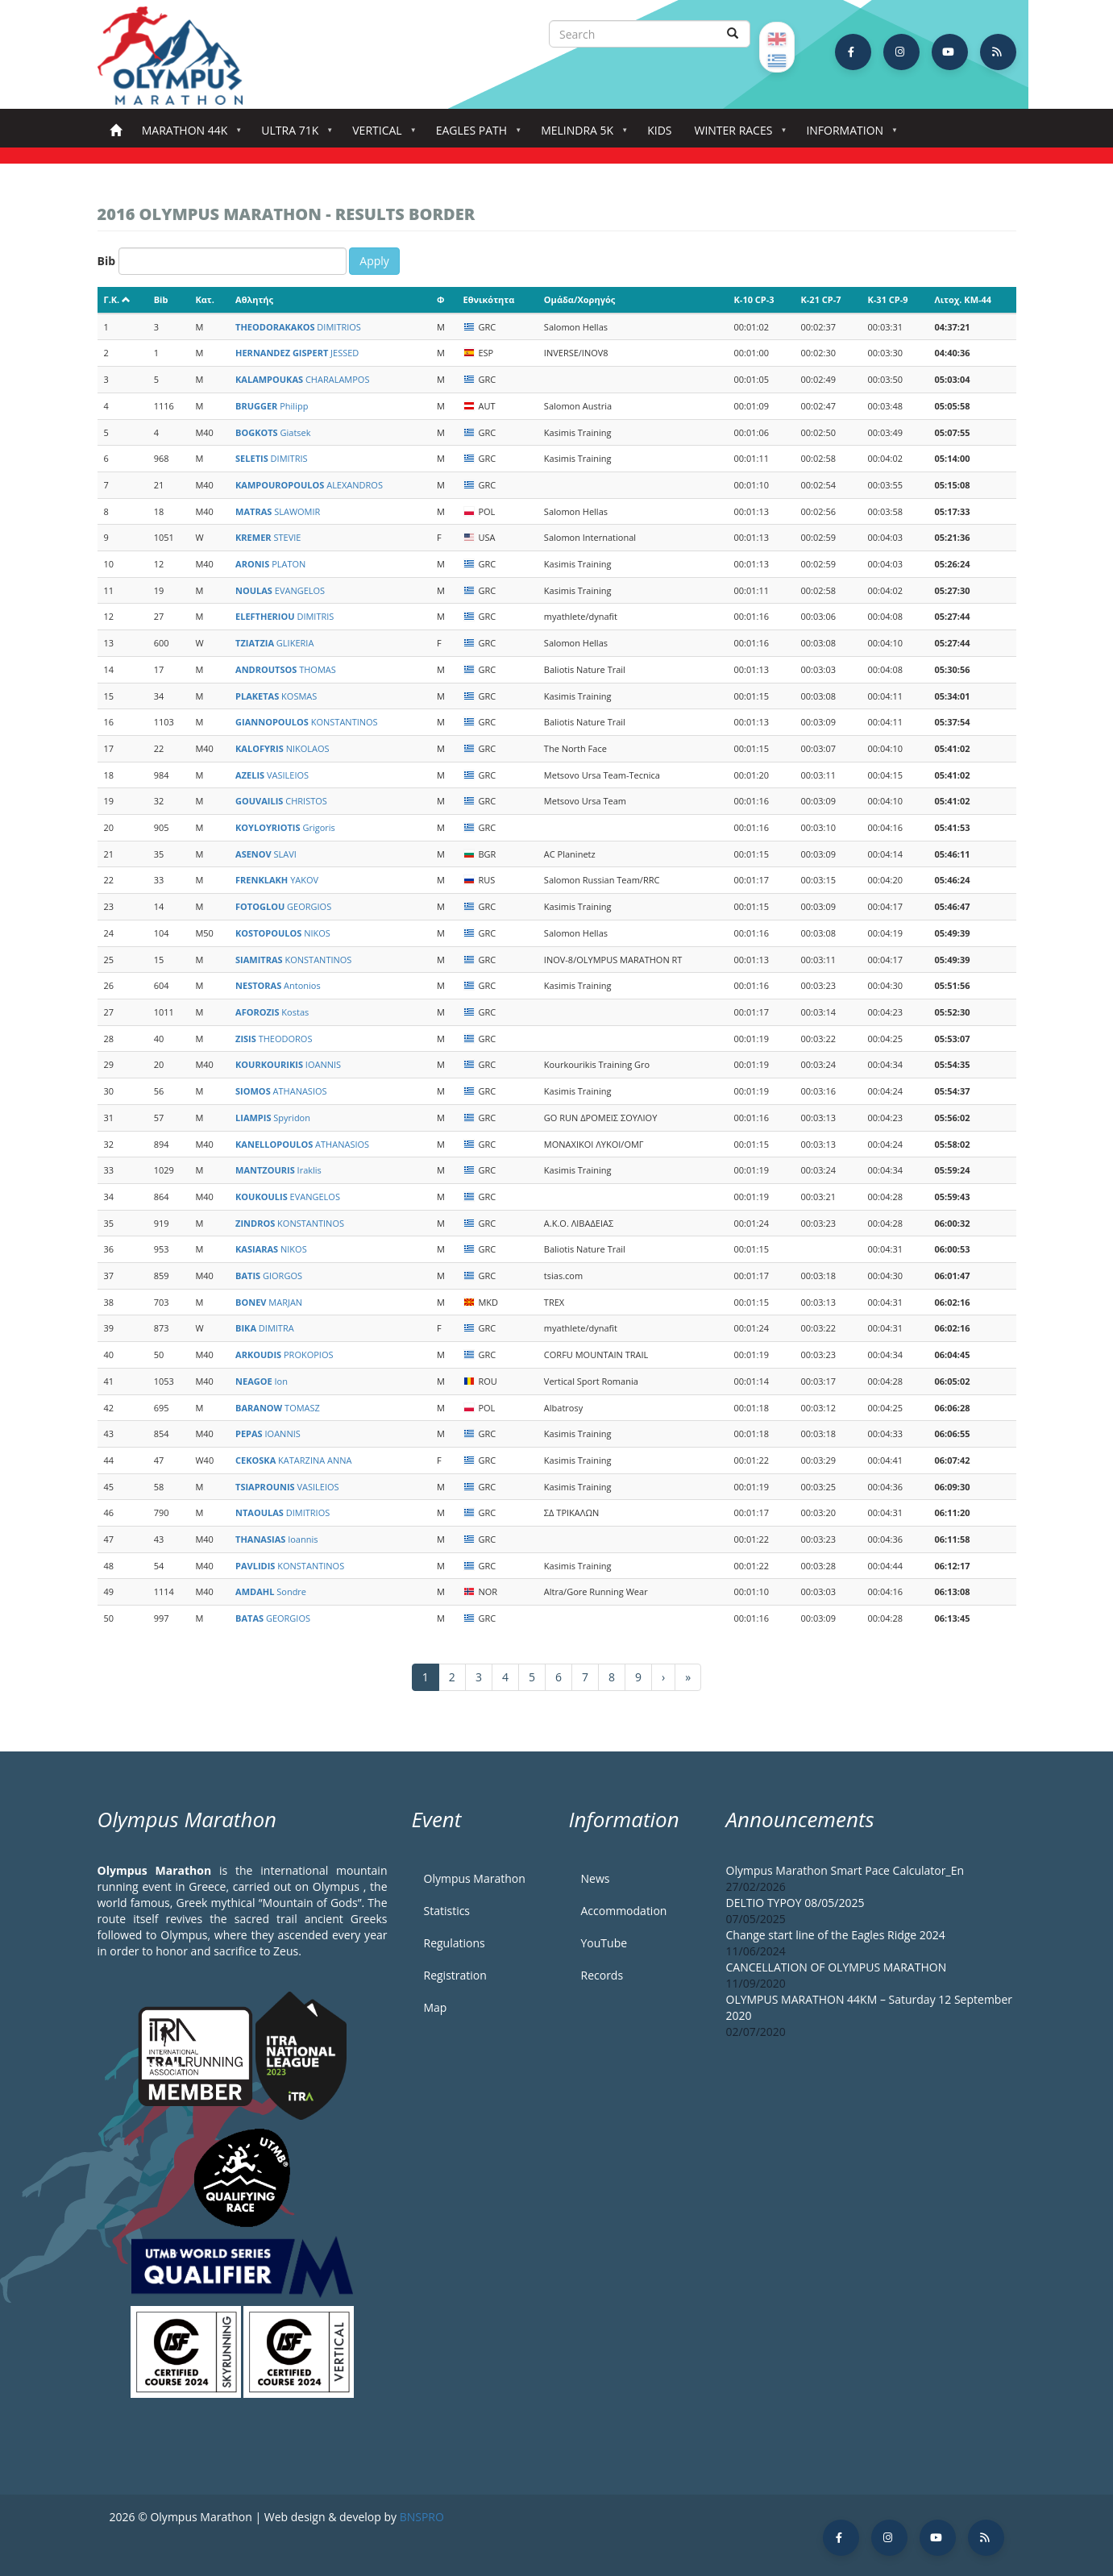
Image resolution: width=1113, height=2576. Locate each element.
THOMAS (285, 669)
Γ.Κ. (117, 299)
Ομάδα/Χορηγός (579, 299)
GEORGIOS (283, 906)
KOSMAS (276, 696)
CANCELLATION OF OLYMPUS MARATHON (836, 1967)
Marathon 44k (188, 135)
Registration (455, 1975)
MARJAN (268, 1302)
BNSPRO (422, 2516)
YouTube (604, 1943)
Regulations (454, 1943)
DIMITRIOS (298, 327)
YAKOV (276, 880)
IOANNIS (288, 1064)
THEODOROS (273, 1038)
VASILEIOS (272, 775)
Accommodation (624, 1910)
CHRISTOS (281, 801)
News (595, 1878)
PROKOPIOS (284, 1354)
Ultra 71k (293, 135)
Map (435, 2007)
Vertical (380, 135)
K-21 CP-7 (821, 299)
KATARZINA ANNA (293, 1460)
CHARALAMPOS (302, 379)
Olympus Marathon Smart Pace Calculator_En (845, 1870)
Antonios (278, 985)
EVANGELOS (280, 590)
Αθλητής (254, 299)
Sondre (270, 1591)
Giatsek (272, 432)
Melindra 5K (580, 135)
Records (602, 1975)
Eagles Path (475, 135)
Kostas (272, 1012)
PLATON (270, 564)
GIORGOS (268, 1275)
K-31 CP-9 (888, 299)
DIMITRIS (271, 458)
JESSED (297, 353)
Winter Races (736, 135)
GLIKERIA (274, 643)
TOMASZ (277, 1408)
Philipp (271, 406)
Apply (374, 260)
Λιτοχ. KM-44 (962, 299)
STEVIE (268, 537)
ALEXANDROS (309, 485)
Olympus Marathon (474, 1878)
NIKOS (282, 933)
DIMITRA (264, 1328)
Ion (261, 1381)
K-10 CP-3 (754, 299)
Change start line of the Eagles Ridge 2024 (835, 1934)
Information (848, 135)
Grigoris (285, 827)
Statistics (447, 1910)
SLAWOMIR (277, 511)
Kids (659, 130)
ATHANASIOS (281, 1091)
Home (116, 131)
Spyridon (272, 1117)
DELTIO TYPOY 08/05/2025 (795, 1902)
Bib (107, 260)
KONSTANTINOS (306, 722)
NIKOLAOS (282, 748)
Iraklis (278, 1170)
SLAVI (266, 854)
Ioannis (276, 1539)
